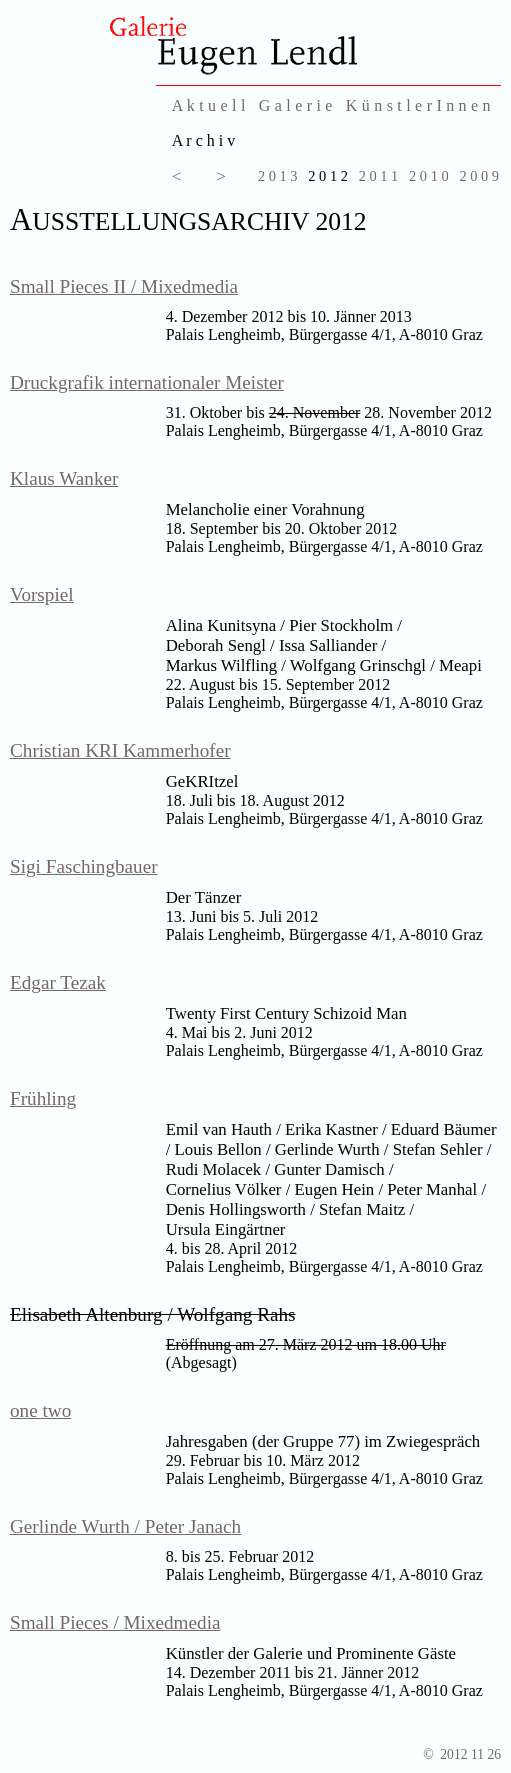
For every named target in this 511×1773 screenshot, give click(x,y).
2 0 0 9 (479, 176)
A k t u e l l (209, 105)
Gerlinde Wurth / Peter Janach (125, 1526)
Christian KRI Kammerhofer (120, 750)
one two (40, 1410)
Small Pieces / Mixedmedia (115, 1622)
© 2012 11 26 (462, 1754)
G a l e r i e (296, 105)
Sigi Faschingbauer (84, 866)
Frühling (43, 1098)
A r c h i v (204, 140)
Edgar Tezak (58, 982)
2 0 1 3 (278, 176)
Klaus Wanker (64, 478)
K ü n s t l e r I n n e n (418, 105)
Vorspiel (42, 594)
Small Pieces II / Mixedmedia (124, 286)
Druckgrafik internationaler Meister (147, 382)
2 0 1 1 (379, 176)
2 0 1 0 (429, 176)
